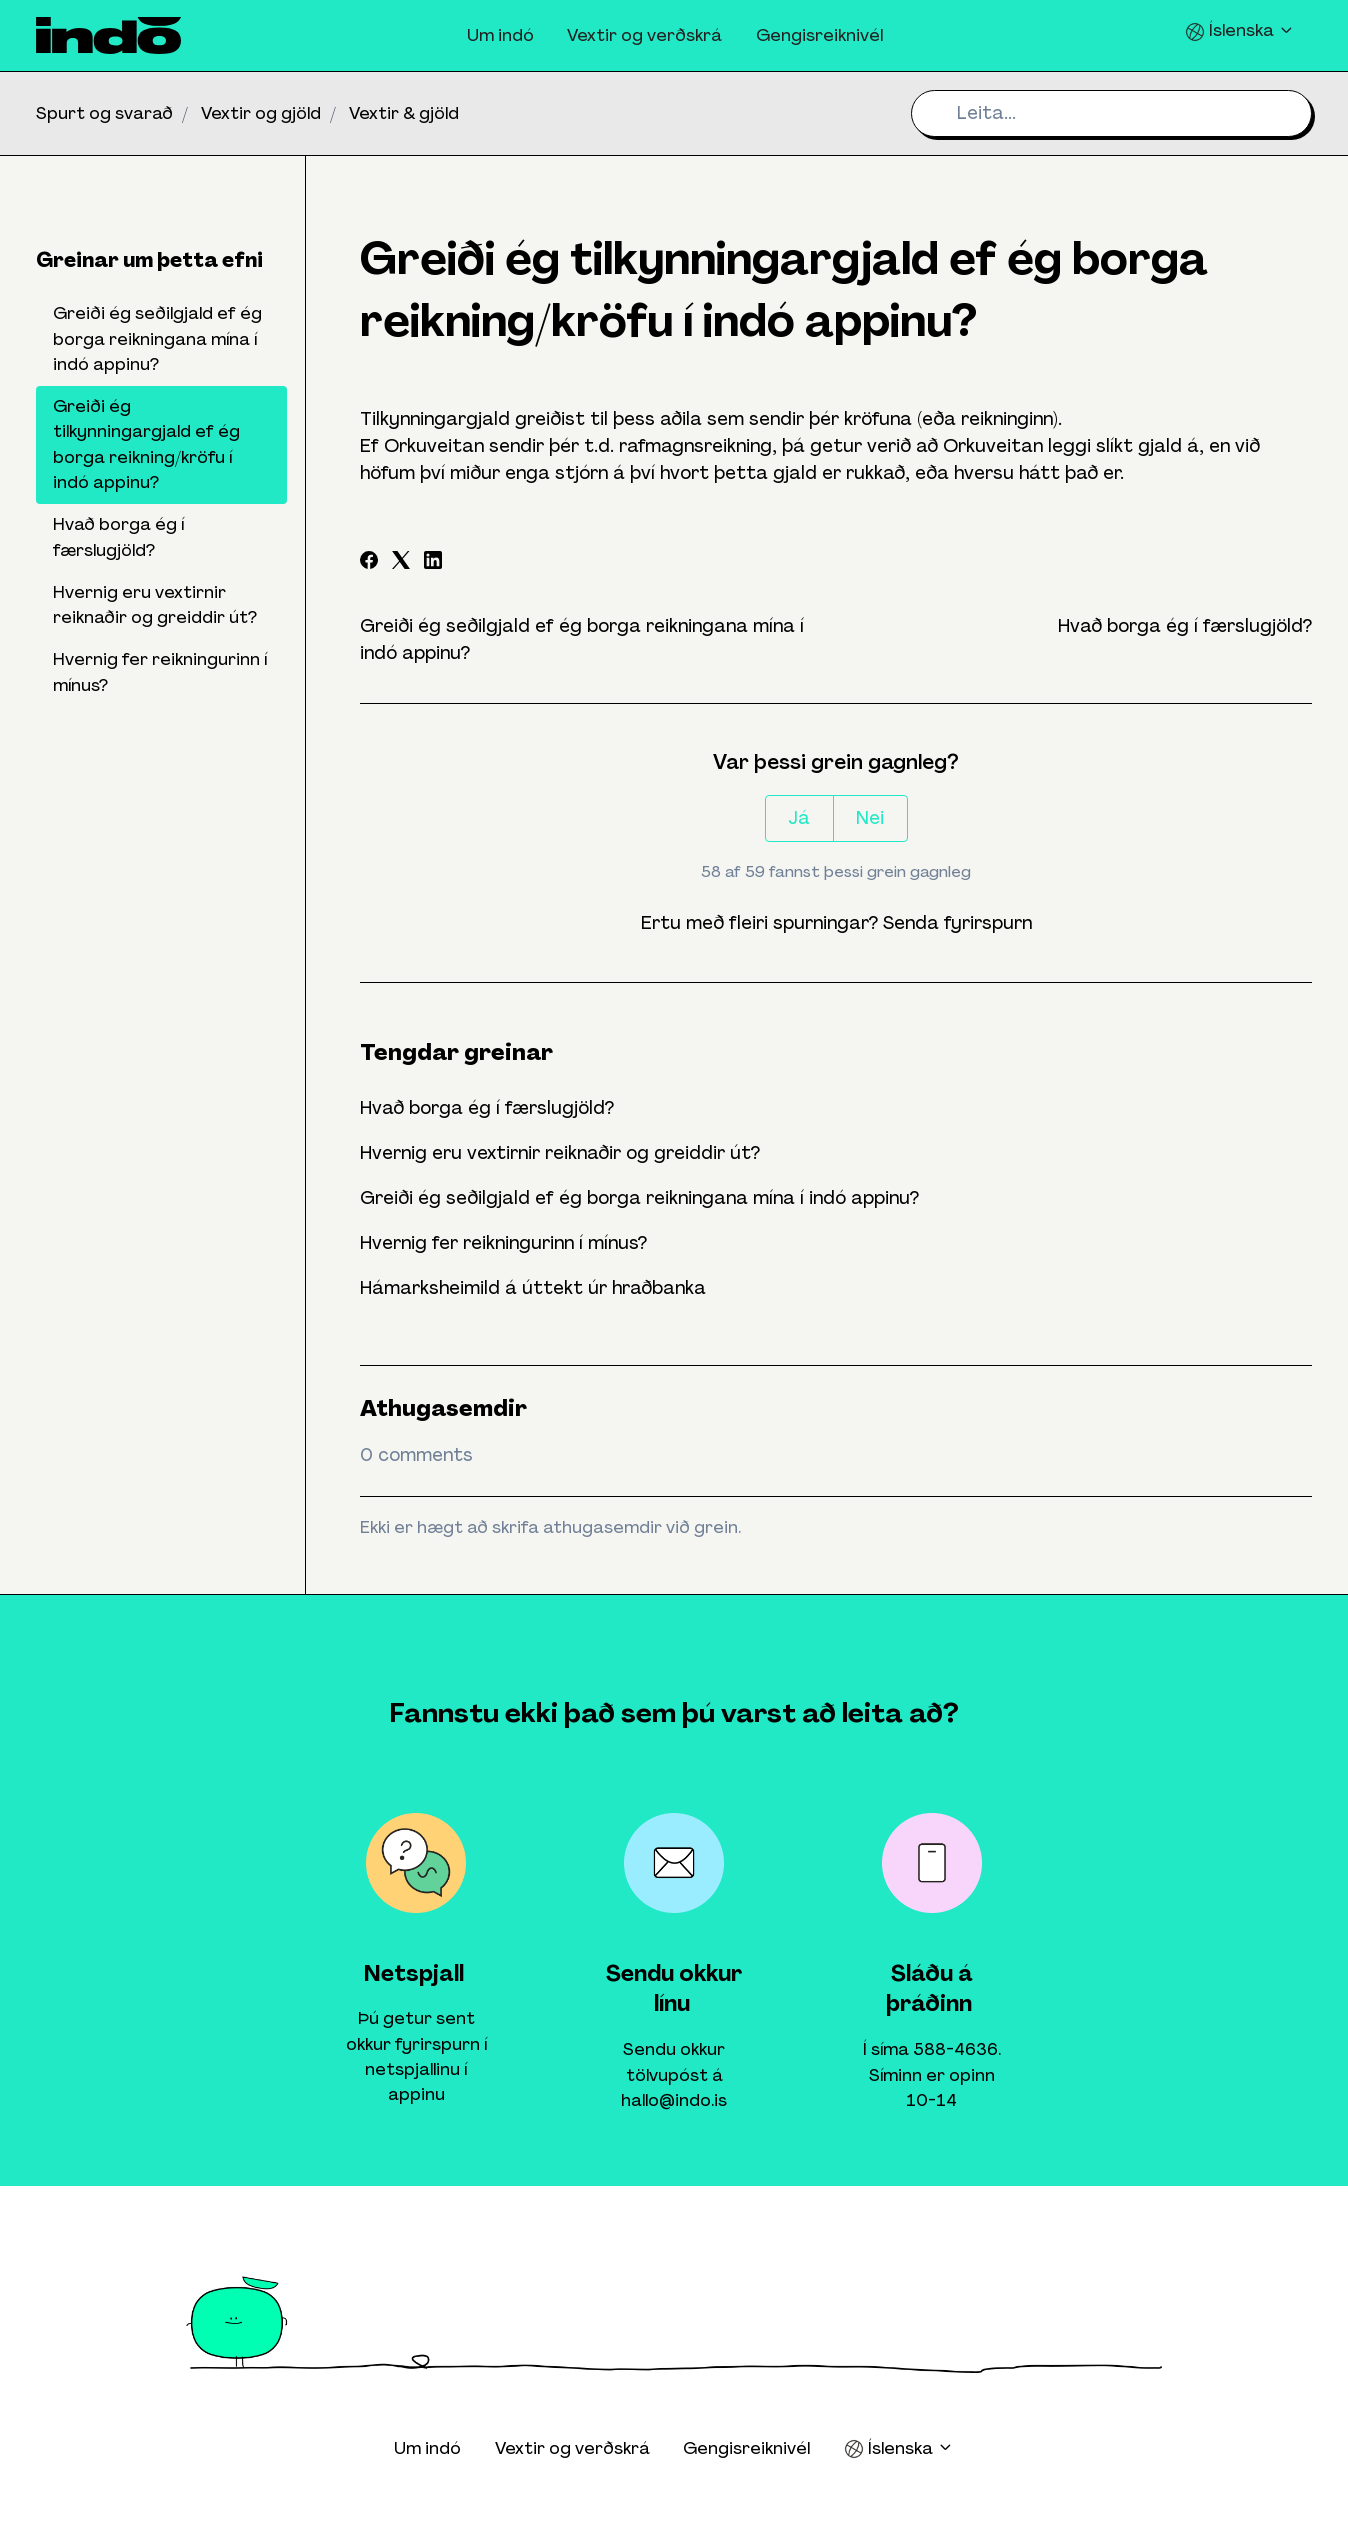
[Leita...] (1111, 113)
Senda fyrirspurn (957, 923)
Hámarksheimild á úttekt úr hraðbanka (533, 1288)
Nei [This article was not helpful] (870, 818)
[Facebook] (369, 563)
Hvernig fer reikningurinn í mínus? (503, 1243)
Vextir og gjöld (261, 113)
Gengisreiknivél (819, 35)
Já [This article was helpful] (799, 818)
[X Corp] (401, 563)
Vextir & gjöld (404, 113)
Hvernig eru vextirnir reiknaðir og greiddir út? (560, 1153)
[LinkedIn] (433, 563)
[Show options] (836, 446)
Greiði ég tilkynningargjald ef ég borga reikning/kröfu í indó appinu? (146, 444)
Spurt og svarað (104, 113)
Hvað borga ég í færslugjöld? (1185, 626)
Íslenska (1240, 30)
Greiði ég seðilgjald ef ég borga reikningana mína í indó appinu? (639, 1198)
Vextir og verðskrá (644, 35)
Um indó (500, 35)
